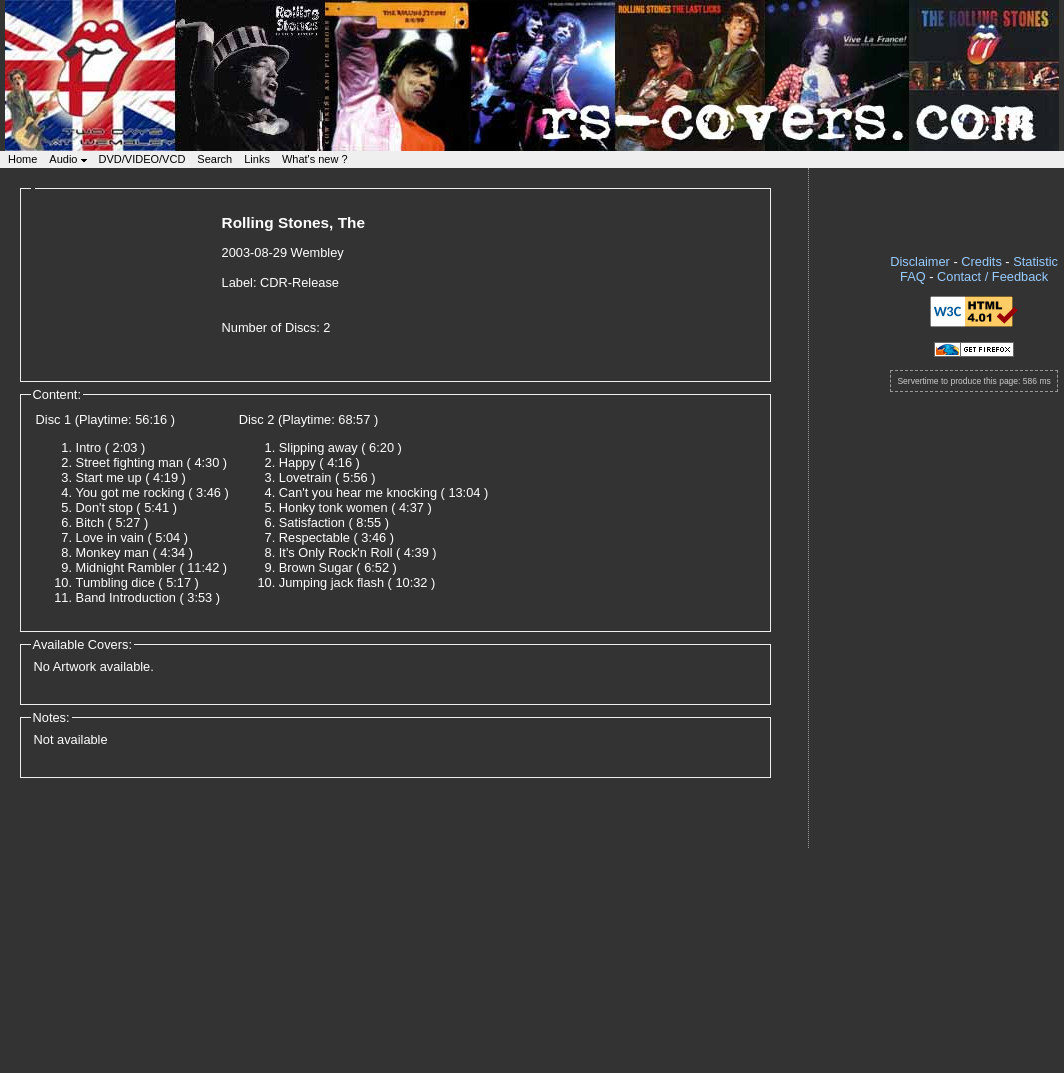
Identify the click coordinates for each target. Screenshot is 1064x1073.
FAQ (913, 276)
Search (214, 159)
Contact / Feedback (992, 276)
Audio (67, 159)
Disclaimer (920, 261)
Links (257, 159)
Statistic (1035, 261)
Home (22, 159)
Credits (981, 261)
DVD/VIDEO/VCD (142, 159)
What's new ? (315, 159)
